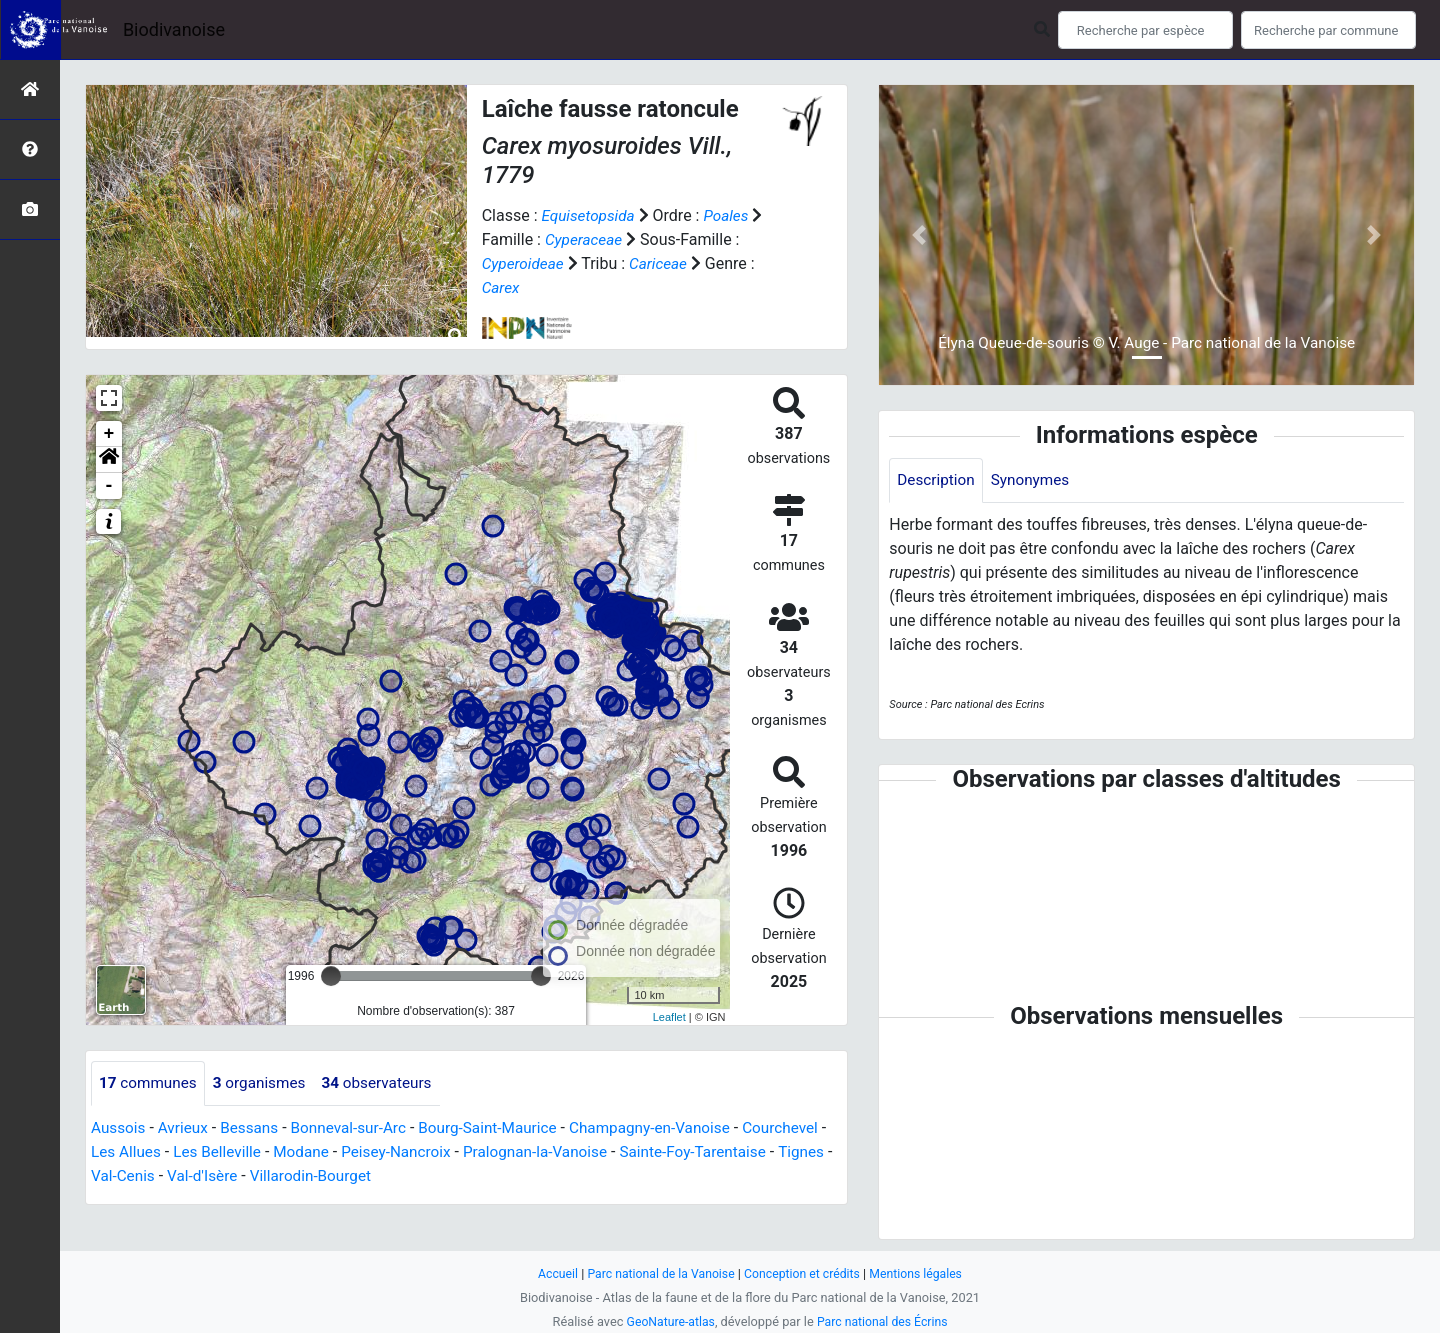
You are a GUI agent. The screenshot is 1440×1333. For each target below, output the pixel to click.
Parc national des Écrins (884, 1321)
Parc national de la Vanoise (657, 1273)
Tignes (202, 1176)
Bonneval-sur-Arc (358, 1128)
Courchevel (130, 1152)
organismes (265, 1083)
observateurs (387, 1083)
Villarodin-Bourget (466, 1176)
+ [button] (109, 434)
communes (150, 1083)
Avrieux (186, 1128)
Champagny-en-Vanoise (673, 1128)
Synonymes (1035, 480)
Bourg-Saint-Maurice (503, 1128)
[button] (109, 460)
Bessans (255, 1128)
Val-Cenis (271, 1176)
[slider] (331, 976)
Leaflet (669, 1017)
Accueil (550, 1273)
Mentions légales (922, 1273)
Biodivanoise (174, 29)
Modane (401, 1152)
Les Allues (219, 1152)
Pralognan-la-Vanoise (645, 1152)
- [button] (109, 486)
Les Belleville (314, 1152)
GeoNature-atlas (667, 1321)
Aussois (119, 1128)
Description (937, 480)
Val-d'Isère (354, 1176)
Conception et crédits (804, 1273)
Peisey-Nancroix (500, 1152)
